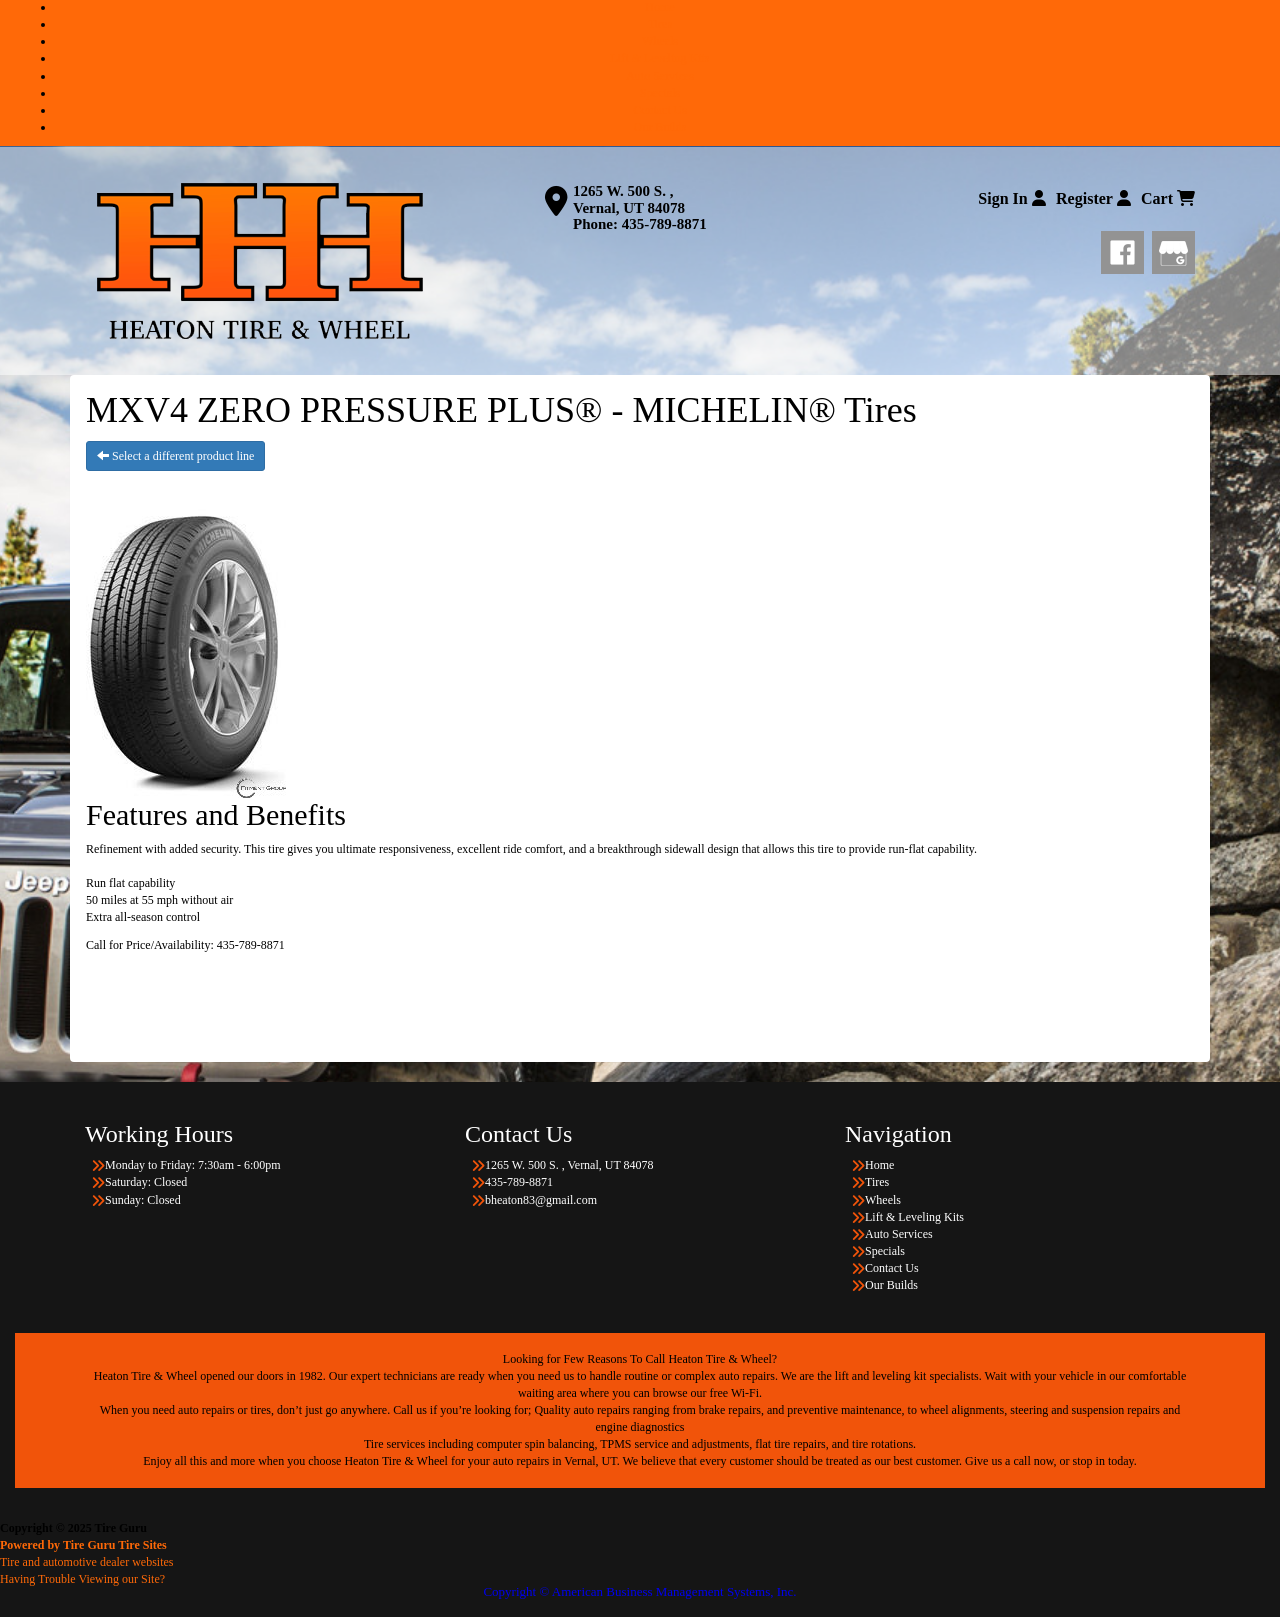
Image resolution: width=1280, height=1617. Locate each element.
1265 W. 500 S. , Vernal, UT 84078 (629, 199)
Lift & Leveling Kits (660, 58)
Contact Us (660, 110)
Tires (660, 24)
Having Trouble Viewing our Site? (82, 1579)
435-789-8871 (664, 224)
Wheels (660, 41)
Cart (1168, 198)
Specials (660, 93)
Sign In (1011, 198)
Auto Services (660, 76)
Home (659, 7)
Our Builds (659, 127)
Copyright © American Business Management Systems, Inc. (639, 1591)
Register (1093, 198)
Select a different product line (175, 456)
